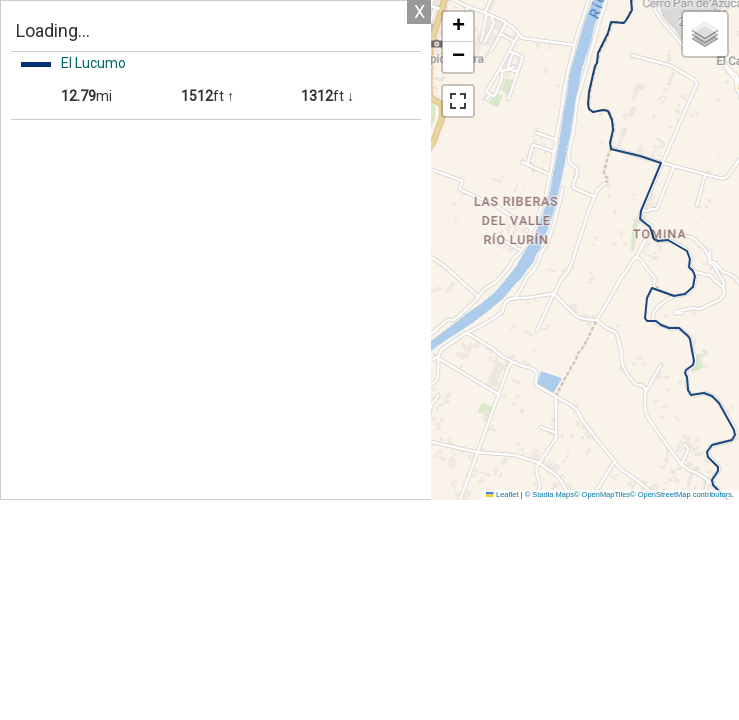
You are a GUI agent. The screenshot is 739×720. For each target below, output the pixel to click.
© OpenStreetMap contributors (681, 494)
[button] (458, 27)
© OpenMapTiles (602, 494)
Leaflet (502, 494)
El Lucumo (93, 63)
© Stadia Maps (549, 494)
